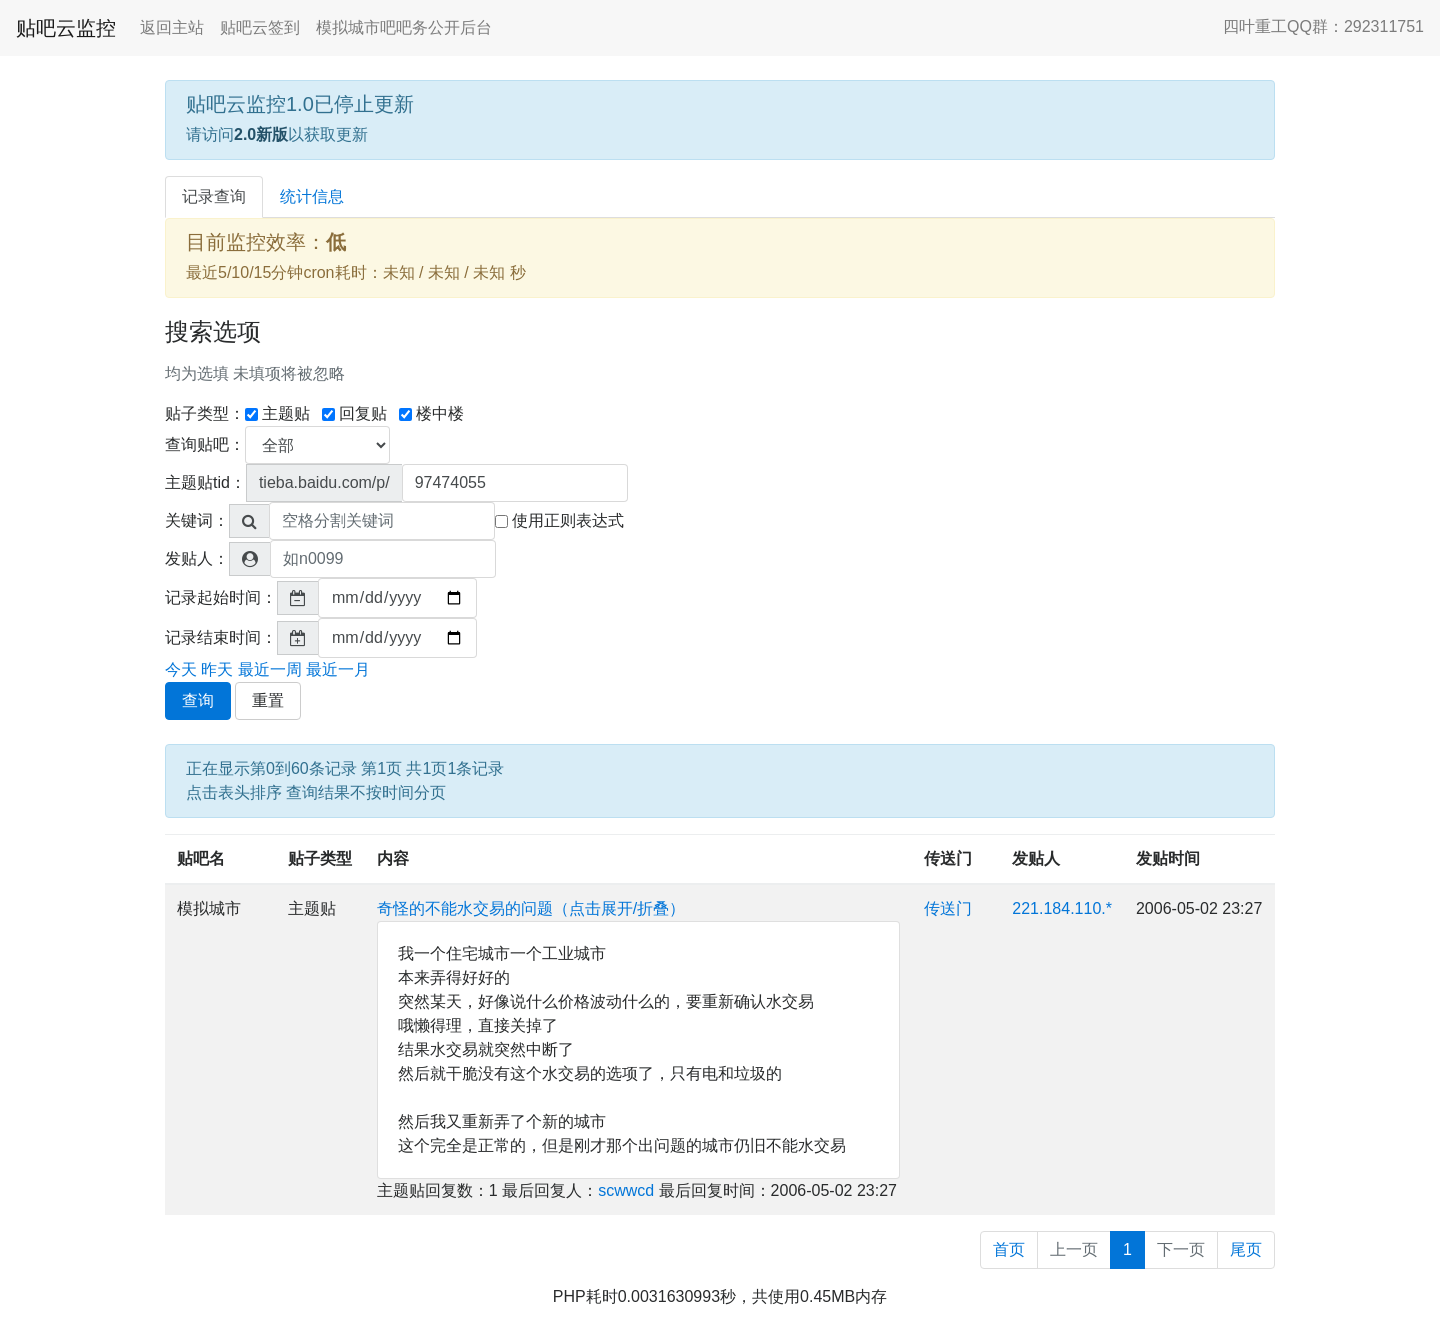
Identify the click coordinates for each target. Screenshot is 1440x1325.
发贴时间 (1168, 858)
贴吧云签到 (260, 27)
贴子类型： (205, 413)
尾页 (1246, 1249)
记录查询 (214, 196)
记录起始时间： (221, 597)
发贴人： (197, 558)
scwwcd (626, 1190)
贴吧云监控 (66, 28)
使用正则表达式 (559, 520)
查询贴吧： (205, 444)
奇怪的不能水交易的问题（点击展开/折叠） (531, 908)
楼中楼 (431, 413)
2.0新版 (261, 134)
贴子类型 (320, 858)
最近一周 (270, 669)
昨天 (217, 669)
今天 (181, 669)
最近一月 (338, 669)
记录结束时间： (221, 637)
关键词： (197, 520)
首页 (1009, 1249)
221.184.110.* (1062, 908)
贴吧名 (201, 858)
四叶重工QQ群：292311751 (1323, 26)
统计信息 (312, 196)
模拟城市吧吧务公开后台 (404, 27)
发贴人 (1036, 858)
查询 (198, 700)
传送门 (948, 858)
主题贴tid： (205, 482)
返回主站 (172, 27)
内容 (393, 858)
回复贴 (354, 413)
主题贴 (277, 413)
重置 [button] (268, 700)
